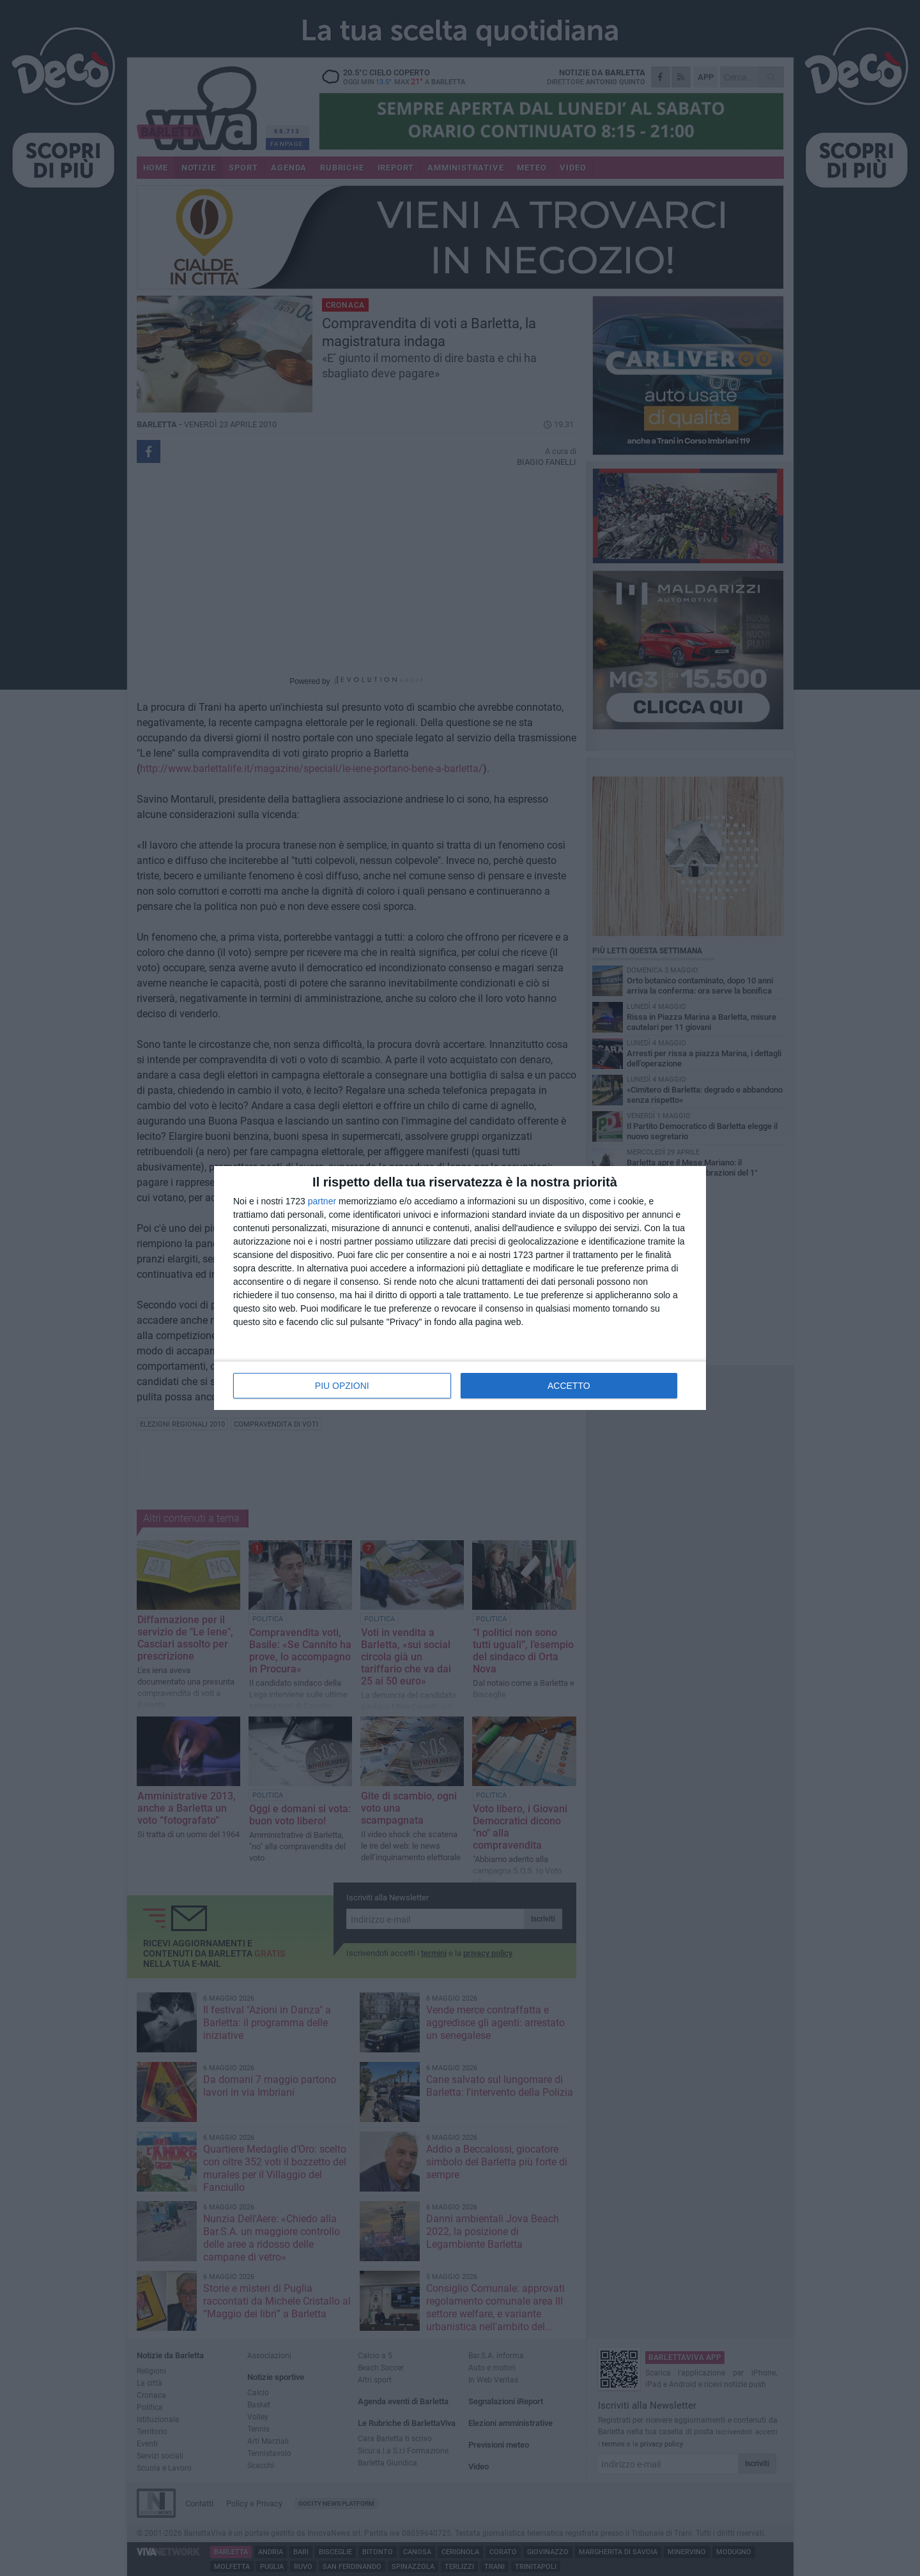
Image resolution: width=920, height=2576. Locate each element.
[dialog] (460, 1288)
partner (322, 1201)
